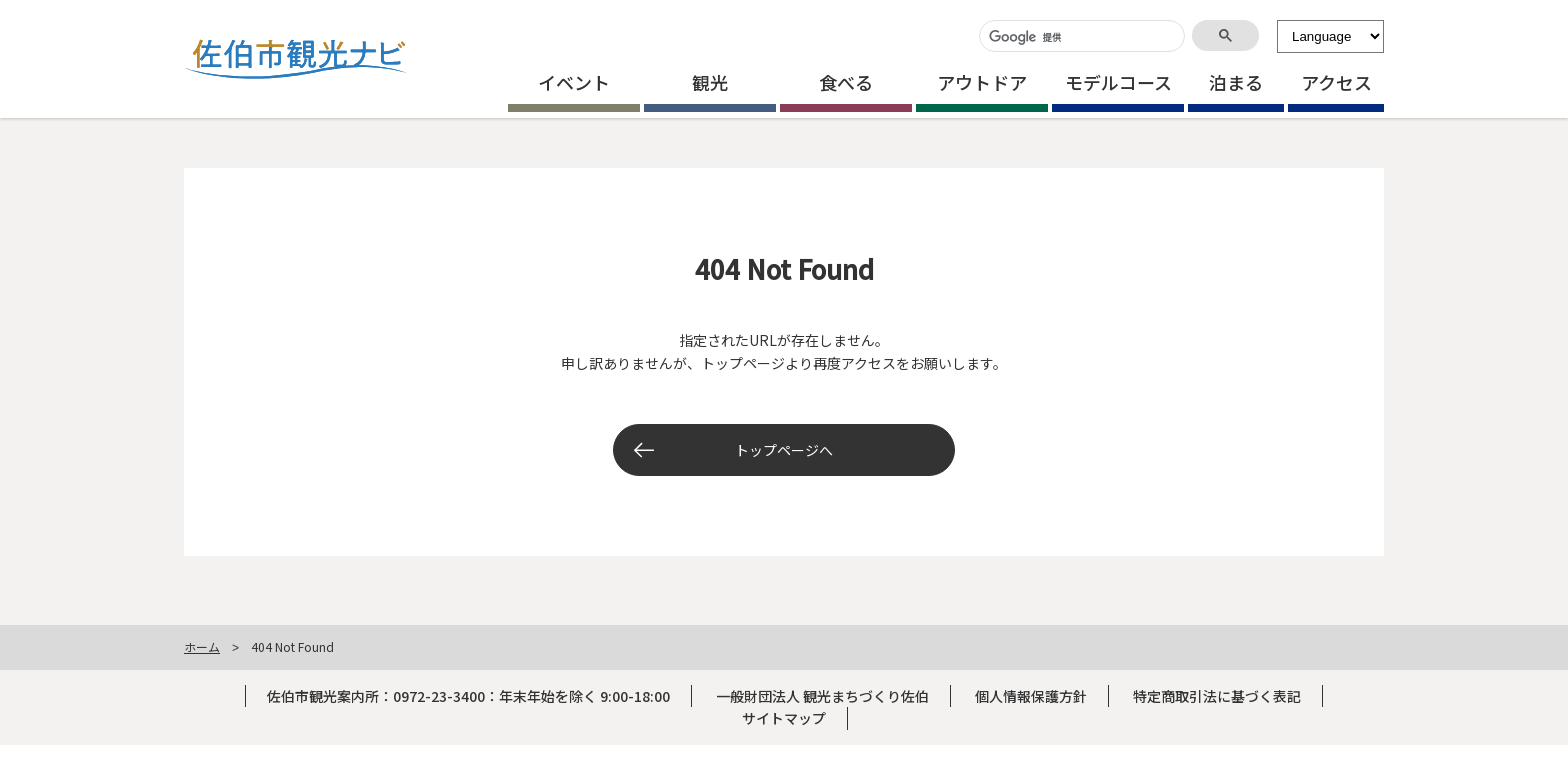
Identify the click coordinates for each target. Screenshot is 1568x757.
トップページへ (784, 450)
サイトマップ (784, 718)
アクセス (1336, 82)
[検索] (1080, 37)
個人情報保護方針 (1031, 696)
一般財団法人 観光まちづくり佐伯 (822, 696)
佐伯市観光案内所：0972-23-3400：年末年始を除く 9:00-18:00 (468, 696)
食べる (846, 82)
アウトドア (982, 82)
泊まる (1236, 82)
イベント (574, 82)
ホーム (202, 646)
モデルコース (1118, 82)
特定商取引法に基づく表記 (1217, 696)
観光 (710, 82)
